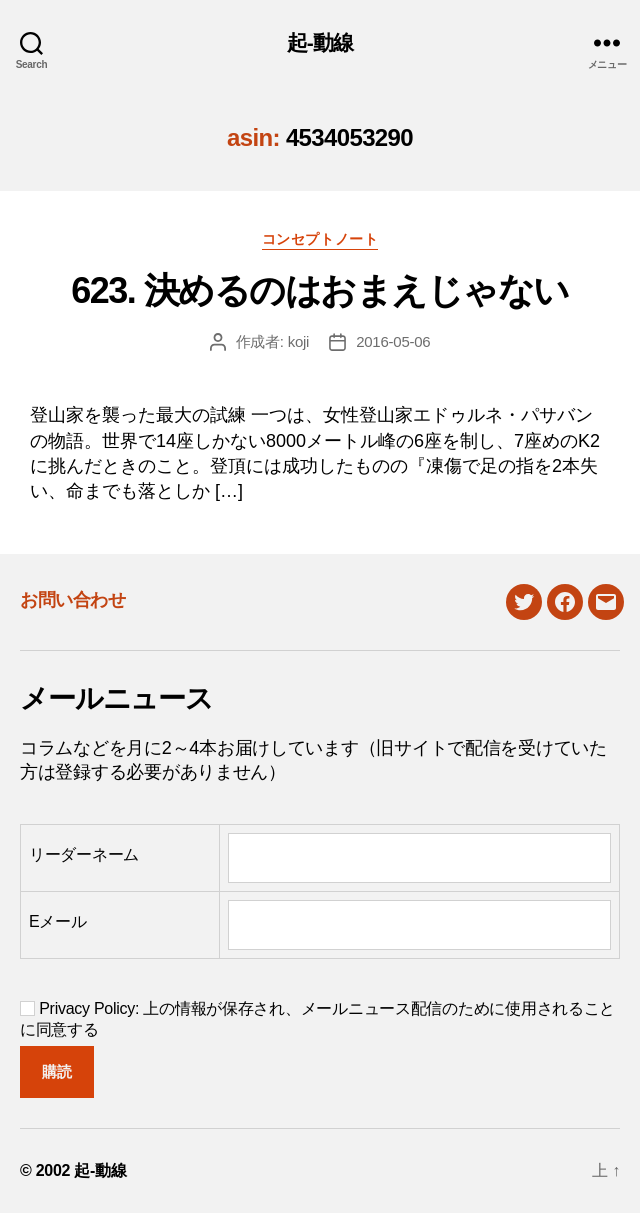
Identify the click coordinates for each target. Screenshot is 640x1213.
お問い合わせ (72, 600)
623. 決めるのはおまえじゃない (320, 290)
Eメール (58, 921)
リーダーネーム (84, 854)
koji (299, 341)
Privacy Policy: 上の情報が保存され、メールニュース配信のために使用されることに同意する (317, 1019)
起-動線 (320, 42)
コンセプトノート (320, 239)
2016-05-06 (393, 341)
